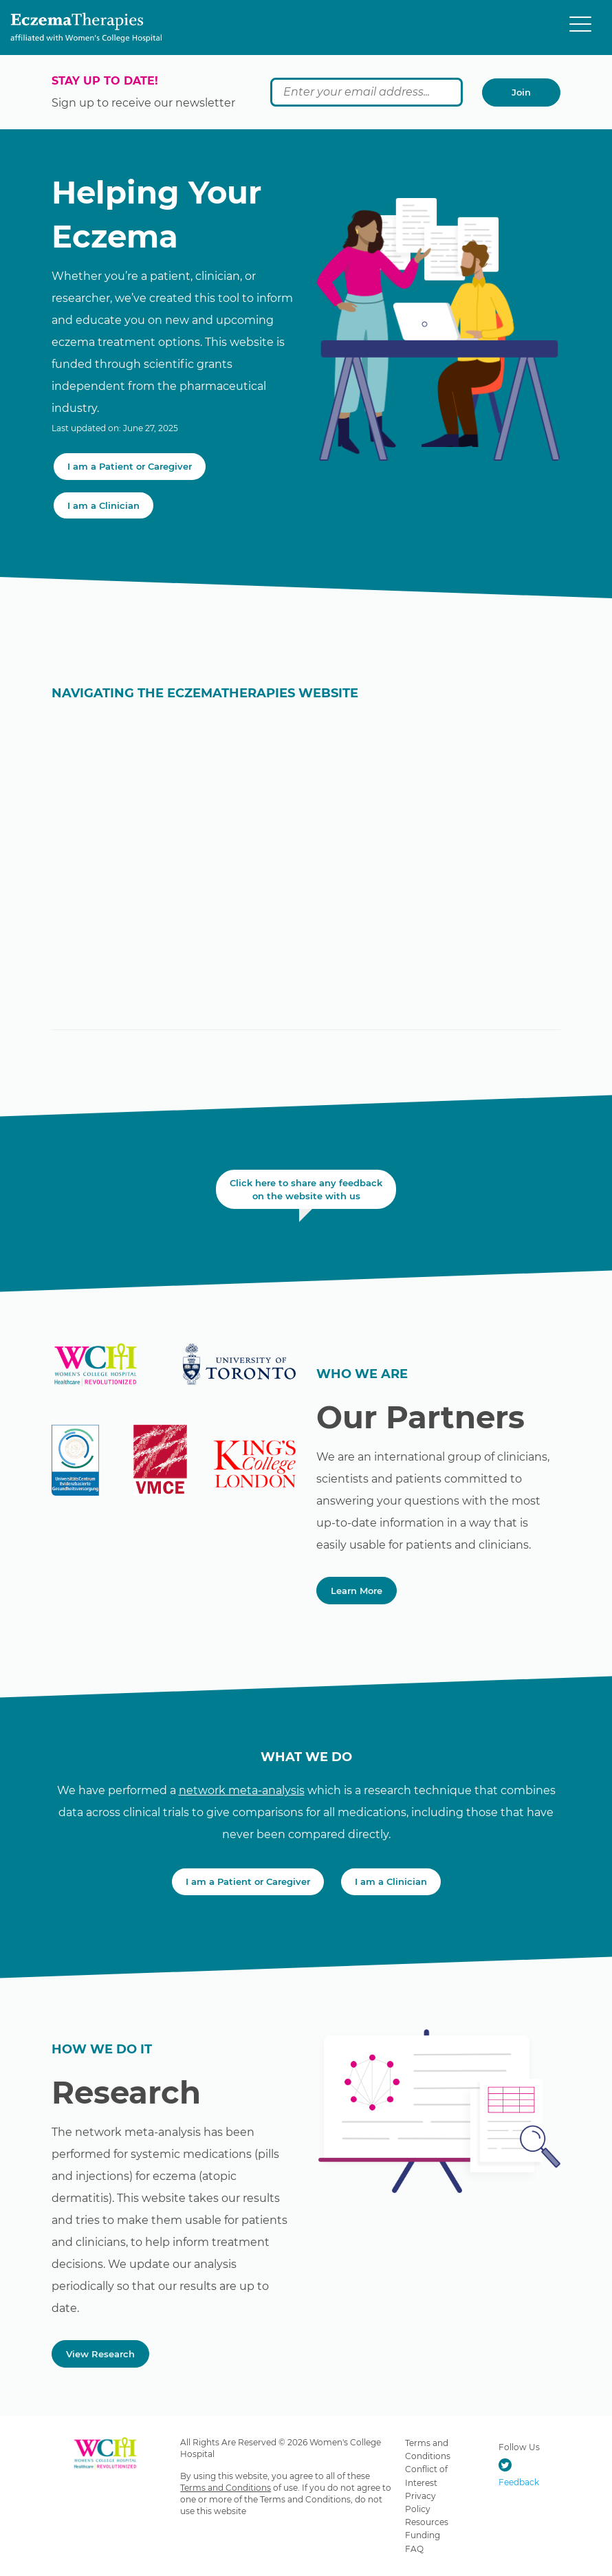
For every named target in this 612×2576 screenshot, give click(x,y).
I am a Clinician (103, 505)
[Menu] (580, 27)
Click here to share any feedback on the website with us (306, 1189)
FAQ (414, 2549)
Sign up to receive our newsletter (143, 102)
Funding (422, 2535)
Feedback (519, 2482)
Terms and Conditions (225, 2487)
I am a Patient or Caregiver (129, 466)
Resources (426, 2522)
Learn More (356, 1590)
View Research (100, 2353)
